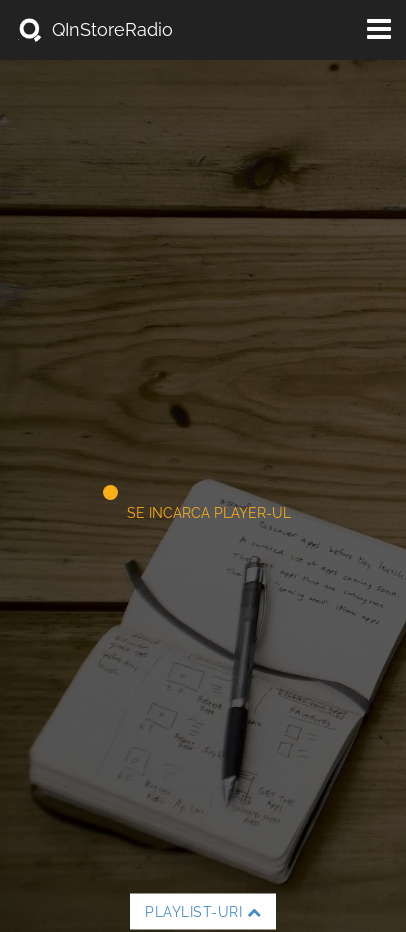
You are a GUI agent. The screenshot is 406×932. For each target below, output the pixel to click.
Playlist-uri (203, 912)
